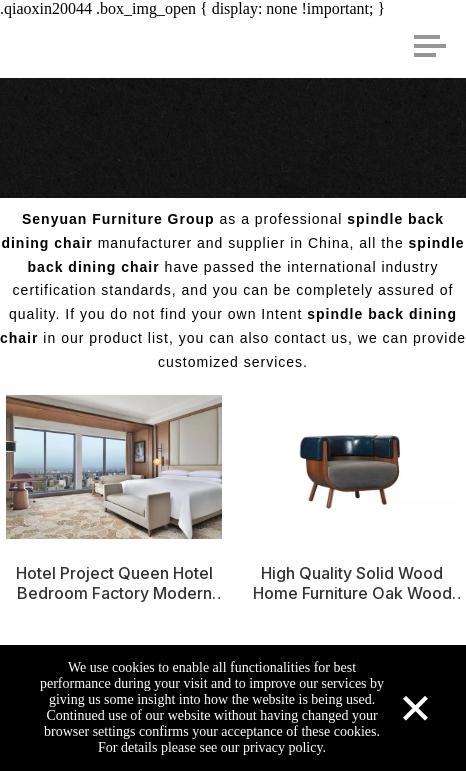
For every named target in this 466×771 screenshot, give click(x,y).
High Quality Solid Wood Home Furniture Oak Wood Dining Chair (352, 583)
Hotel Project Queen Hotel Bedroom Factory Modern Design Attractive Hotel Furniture (114, 583)
